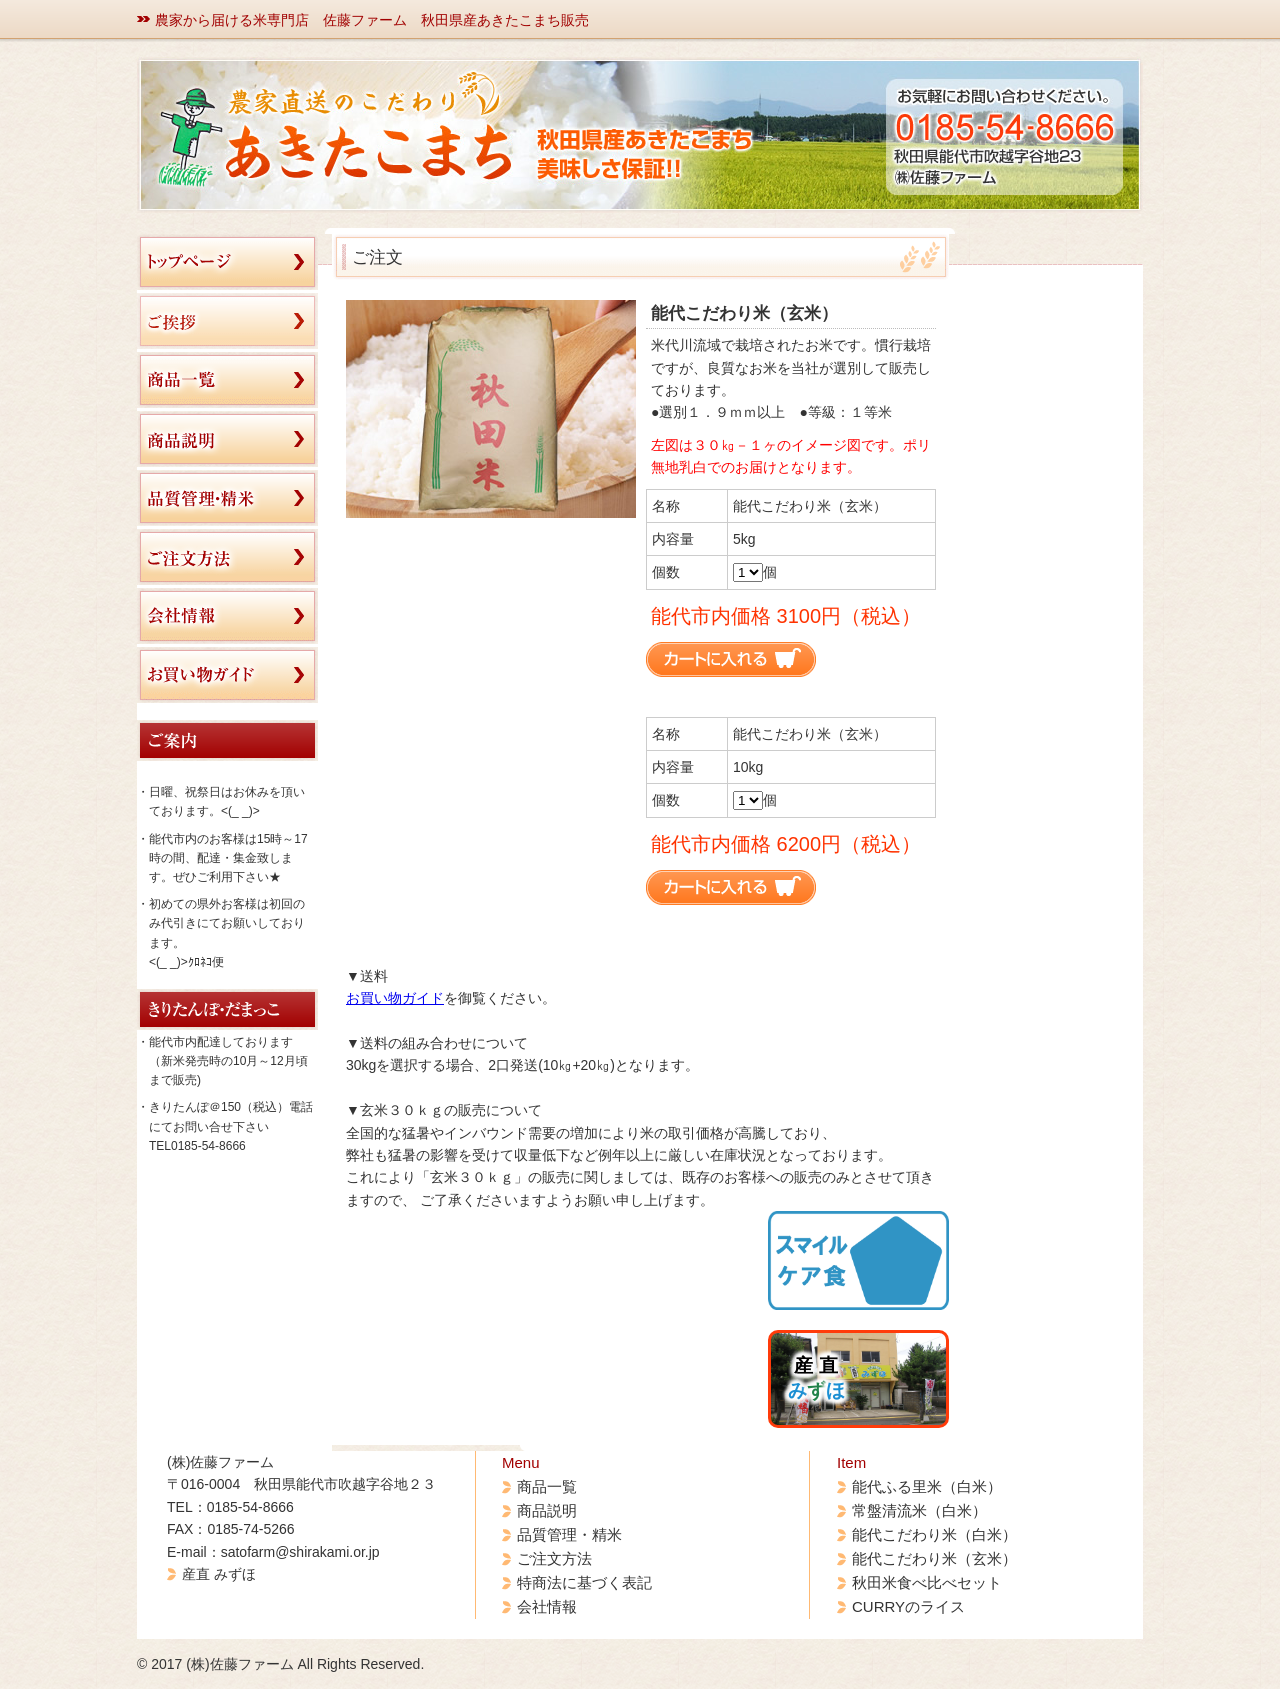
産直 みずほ (219, 1574)
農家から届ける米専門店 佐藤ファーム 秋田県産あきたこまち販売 (372, 20)
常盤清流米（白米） (919, 1510)
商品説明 (547, 1510)
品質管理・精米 (569, 1534)
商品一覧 (547, 1486)
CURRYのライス (908, 1606)
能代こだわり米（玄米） (934, 1558)
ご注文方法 (554, 1558)
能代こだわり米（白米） (934, 1534)
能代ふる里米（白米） (927, 1486)
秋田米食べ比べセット (927, 1582)
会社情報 (547, 1606)
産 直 (816, 1378)
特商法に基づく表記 (584, 1582)
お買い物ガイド (395, 998)
